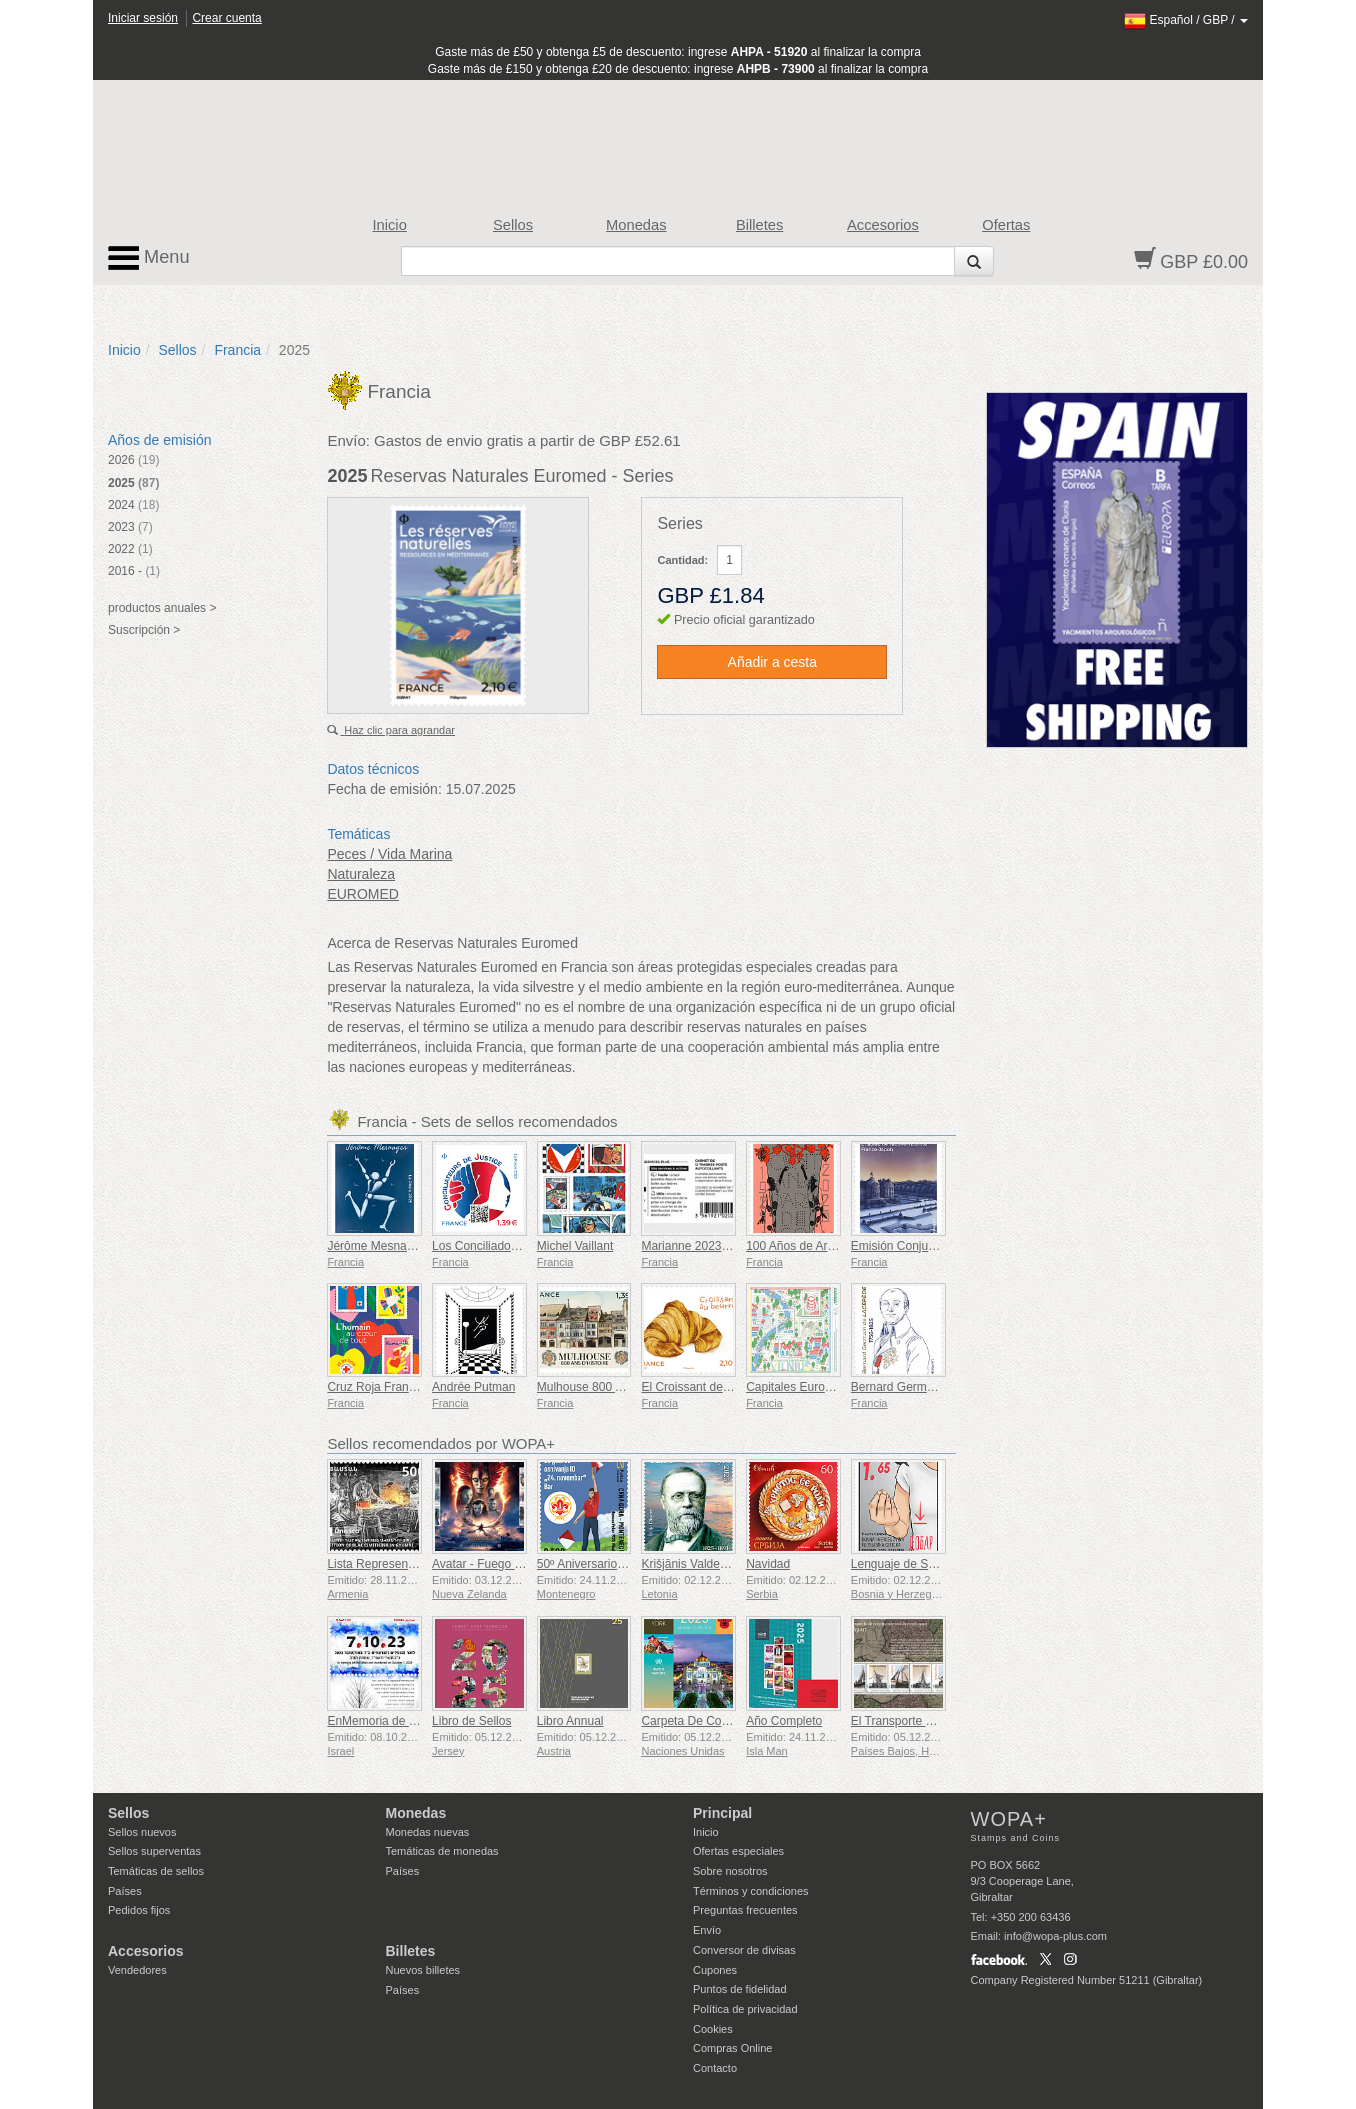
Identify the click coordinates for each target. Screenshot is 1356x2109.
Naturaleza (361, 874)
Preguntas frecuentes (745, 1910)
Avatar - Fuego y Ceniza (496, 1564)
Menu (149, 258)
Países (125, 1891)
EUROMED (363, 894)
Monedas (636, 225)
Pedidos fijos (139, 1910)
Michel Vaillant (575, 1246)
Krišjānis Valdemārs (693, 1564)
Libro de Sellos (471, 1721)
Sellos (513, 225)
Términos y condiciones (751, 1891)
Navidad (768, 1564)
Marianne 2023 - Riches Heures (725, 1246)
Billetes (759, 225)
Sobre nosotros (730, 1871)
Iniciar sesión (143, 18)
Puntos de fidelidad (740, 1989)
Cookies (713, 2029)
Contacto (715, 2068)
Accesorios (883, 225)
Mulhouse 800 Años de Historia (620, 1387)
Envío (707, 1930)
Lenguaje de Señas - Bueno (925, 1564)
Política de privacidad (745, 2009)
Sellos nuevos (142, 1832)
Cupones (715, 1970)
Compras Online (732, 2048)
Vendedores (137, 1970)
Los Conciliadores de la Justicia (516, 1246)
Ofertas (1006, 225)
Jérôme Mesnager (375, 1246)
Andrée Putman (473, 1387)
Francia (237, 350)
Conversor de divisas (744, 1950)
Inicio (390, 225)
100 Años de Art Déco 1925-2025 (834, 1246)
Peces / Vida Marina (389, 854)
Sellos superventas (154, 1851)
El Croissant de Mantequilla (714, 1387)
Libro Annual (570, 1721)
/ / (1186, 20)
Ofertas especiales (738, 1851)
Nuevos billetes (423, 1970)
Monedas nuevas (428, 1832)
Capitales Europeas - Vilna (817, 1387)
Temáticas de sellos (156, 1871)
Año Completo (784, 1721)
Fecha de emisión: (384, 789)
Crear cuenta (226, 18)
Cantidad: (682, 560)
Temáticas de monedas (442, 1851)
